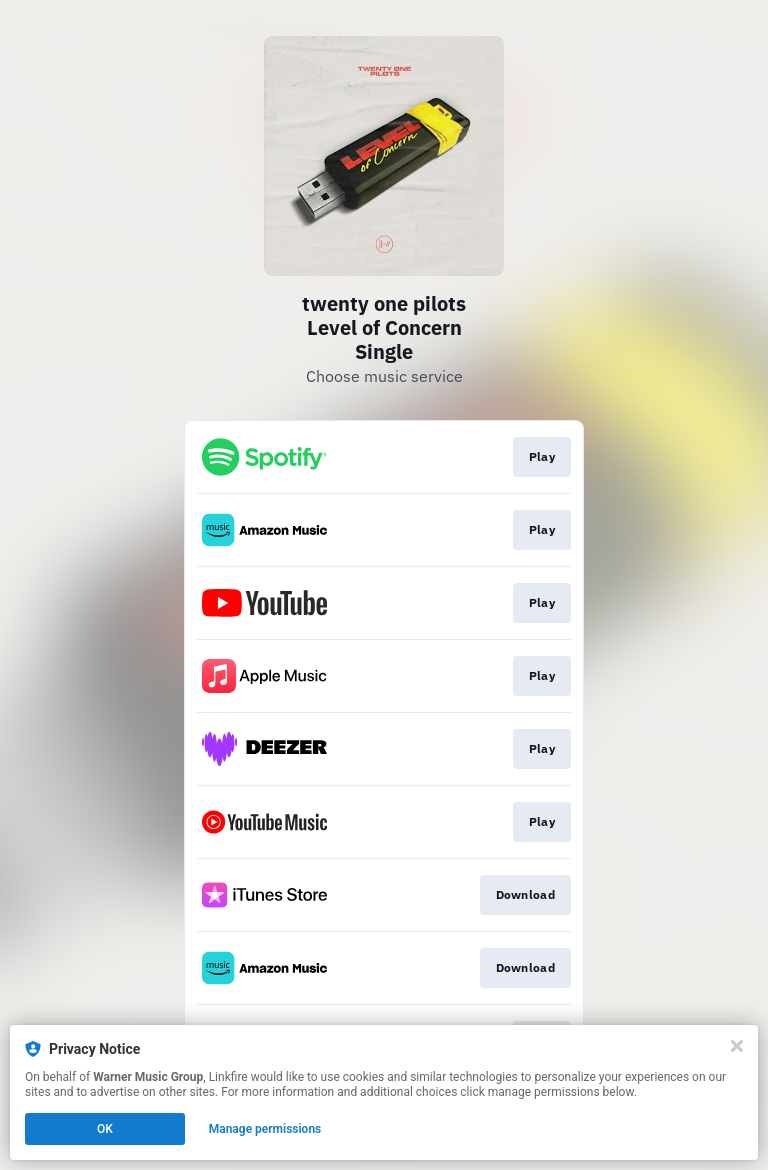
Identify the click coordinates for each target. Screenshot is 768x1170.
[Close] (737, 1046)
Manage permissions (265, 1129)
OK (105, 1129)
